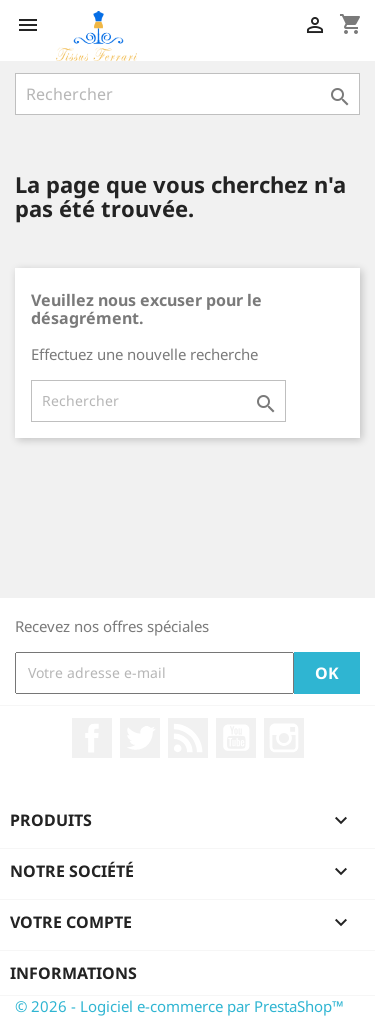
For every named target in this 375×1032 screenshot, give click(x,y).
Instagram (284, 738)
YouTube (236, 738)
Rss (188, 738)
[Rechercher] (187, 94)
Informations (73, 973)
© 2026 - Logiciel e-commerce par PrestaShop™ (179, 1006)
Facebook (92, 738)
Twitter (140, 738)
